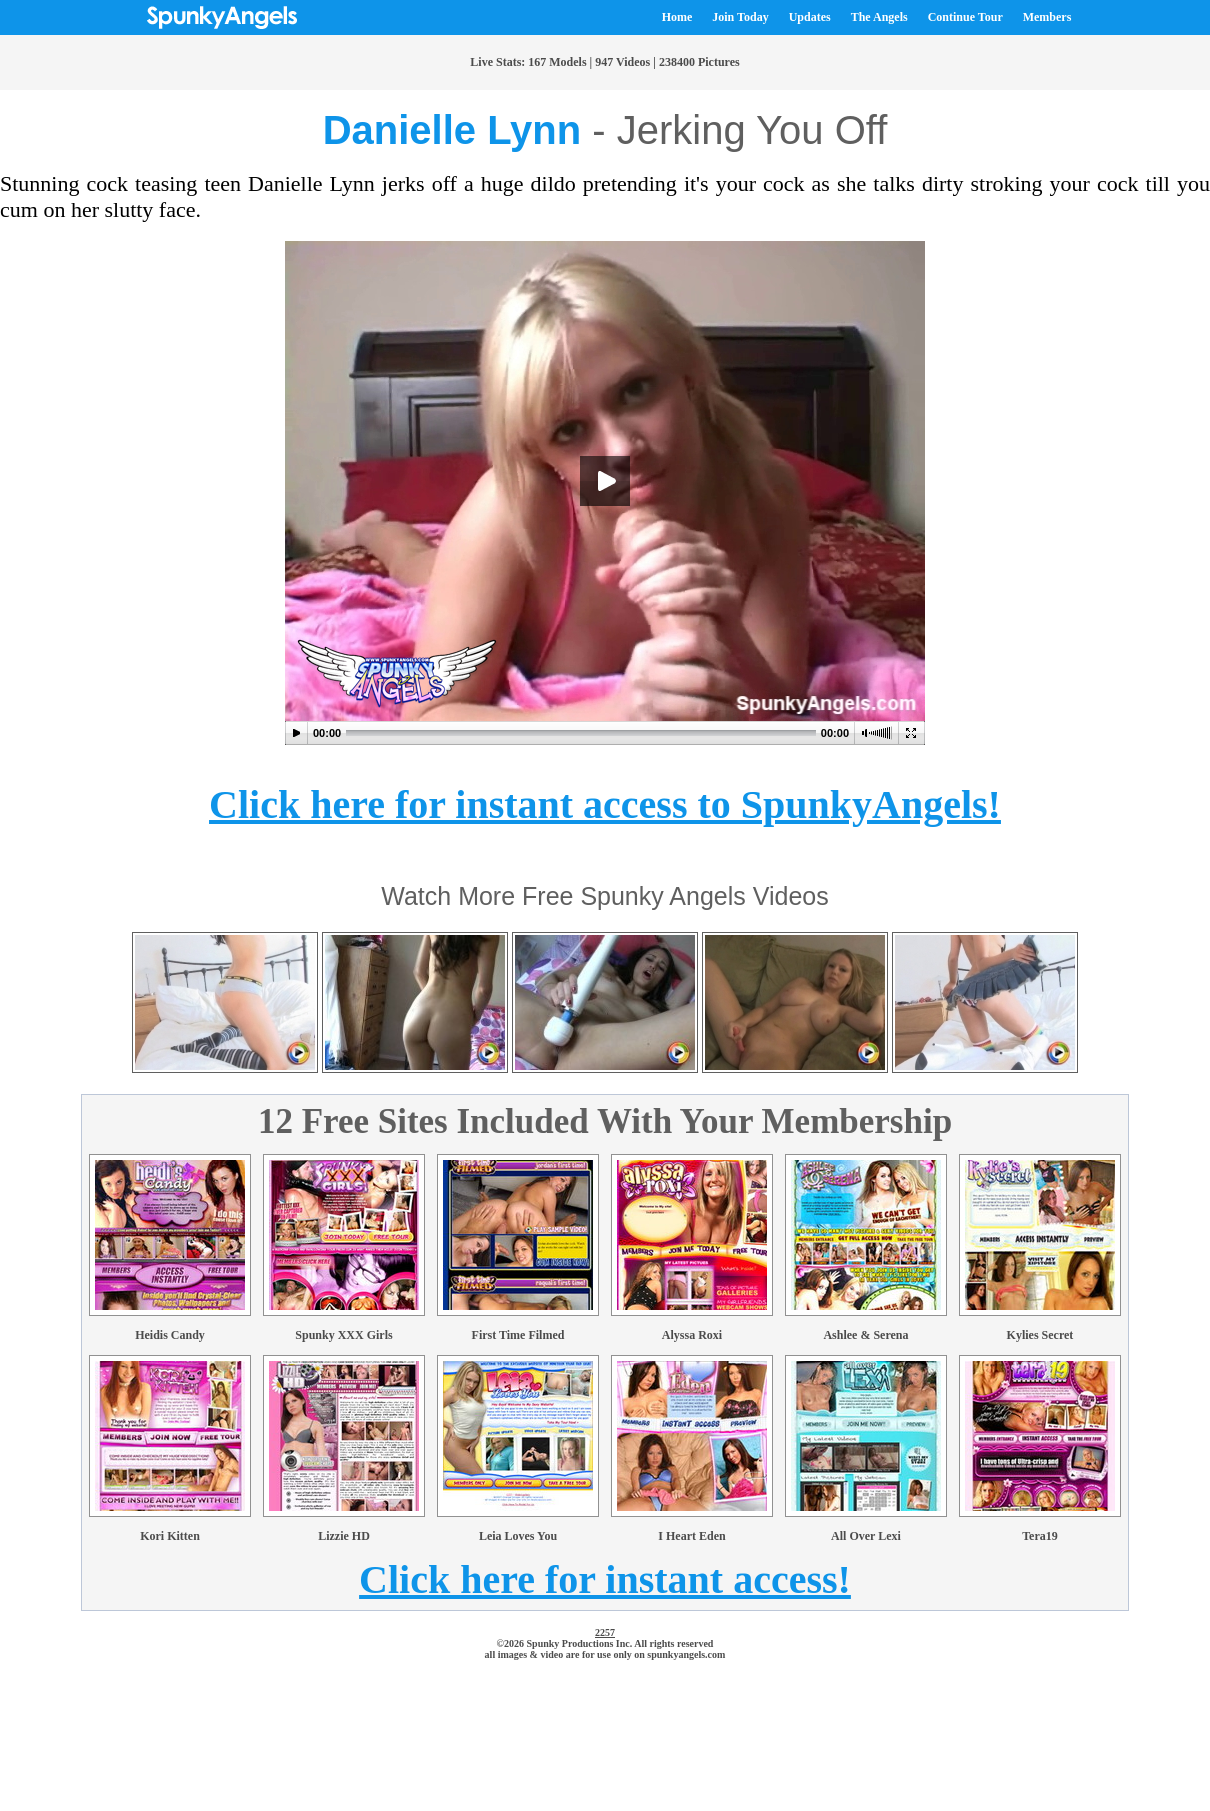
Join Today (740, 17)
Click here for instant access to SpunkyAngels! (605, 804)
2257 (605, 1632)
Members (1047, 17)
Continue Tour (965, 17)
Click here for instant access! (605, 1579)
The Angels (879, 17)
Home (677, 17)
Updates (810, 17)
